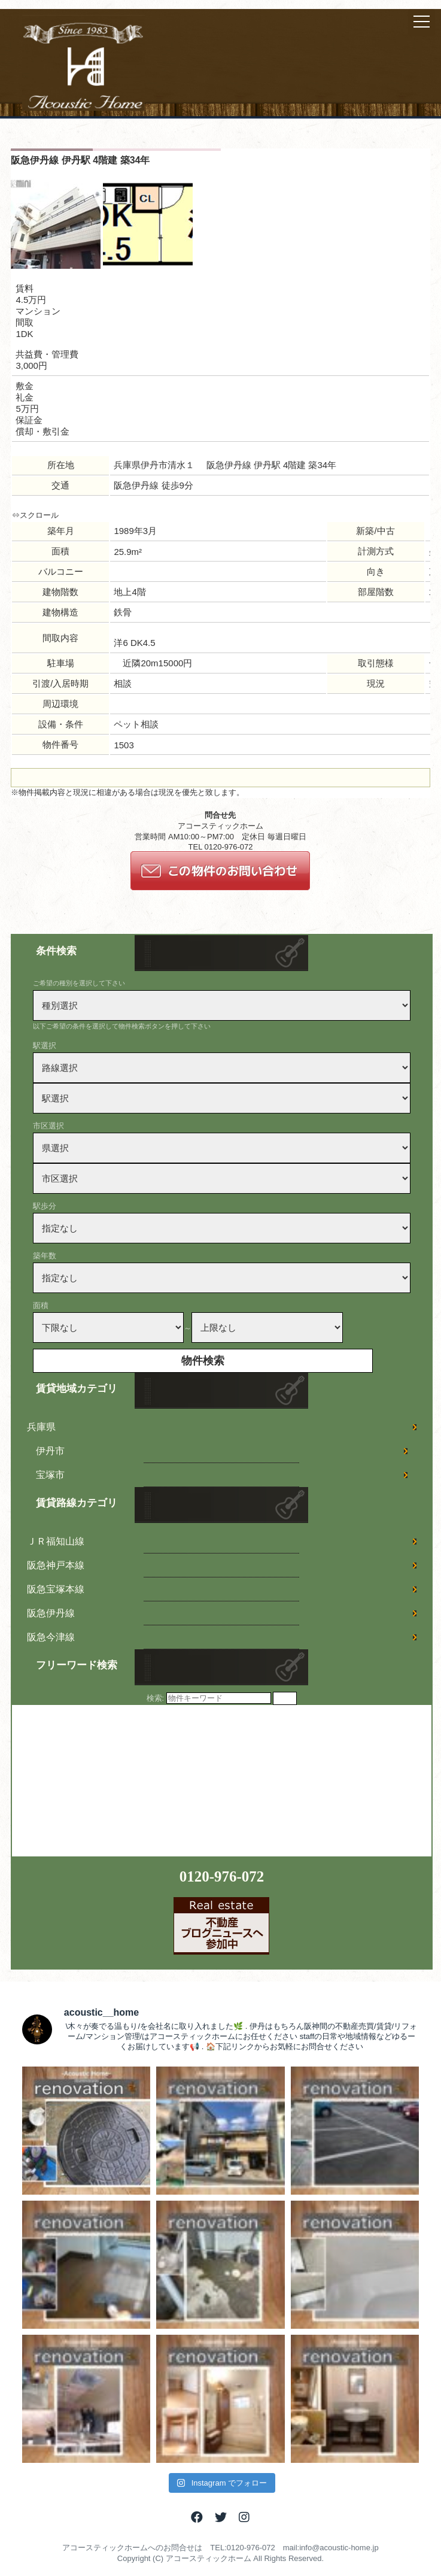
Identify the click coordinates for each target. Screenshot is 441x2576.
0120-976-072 (222, 1876)
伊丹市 (50, 1451)
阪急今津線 (51, 1637)
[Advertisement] (101, 1780)
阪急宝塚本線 (55, 1589)
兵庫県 (41, 1427)
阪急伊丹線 (51, 1613)
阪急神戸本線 (55, 1565)
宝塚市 (50, 1475)
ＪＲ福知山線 (55, 1541)
